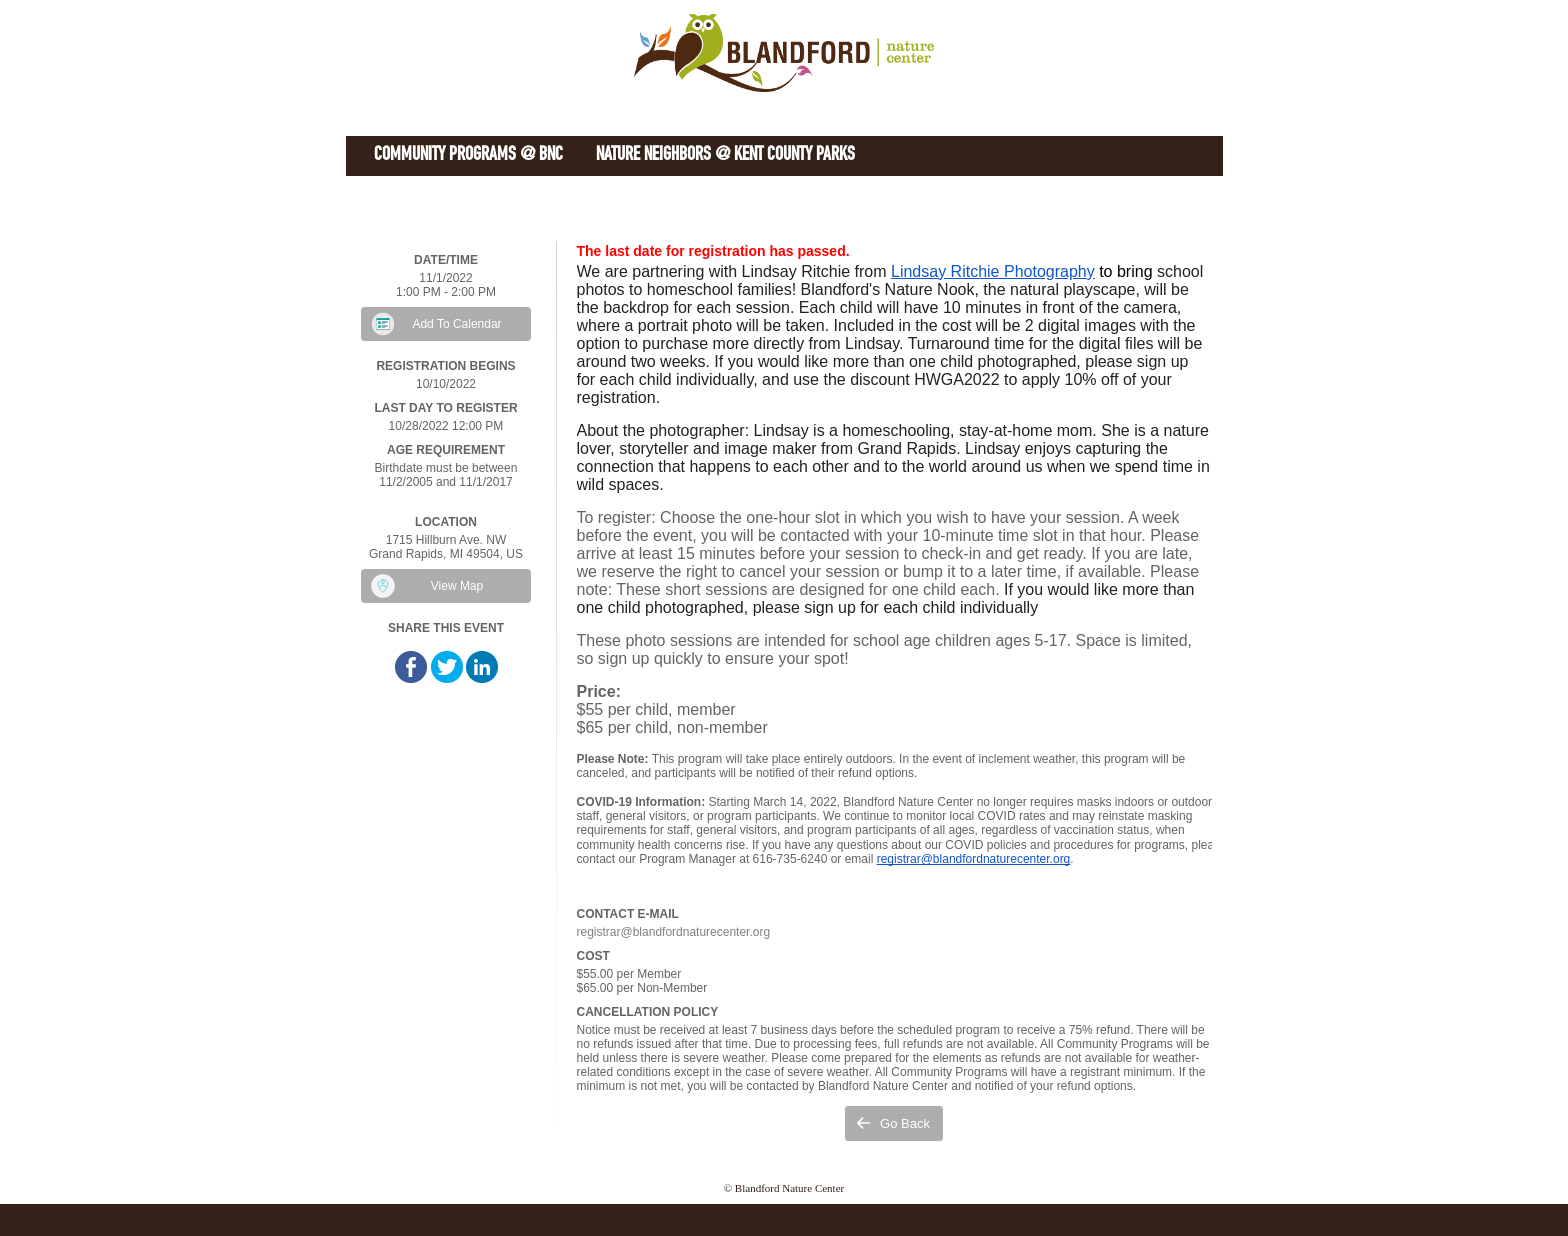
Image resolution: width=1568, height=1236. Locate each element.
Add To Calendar (456, 324)
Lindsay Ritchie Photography (993, 271)
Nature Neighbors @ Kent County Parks (725, 155)
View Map (457, 586)
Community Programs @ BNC (468, 155)
